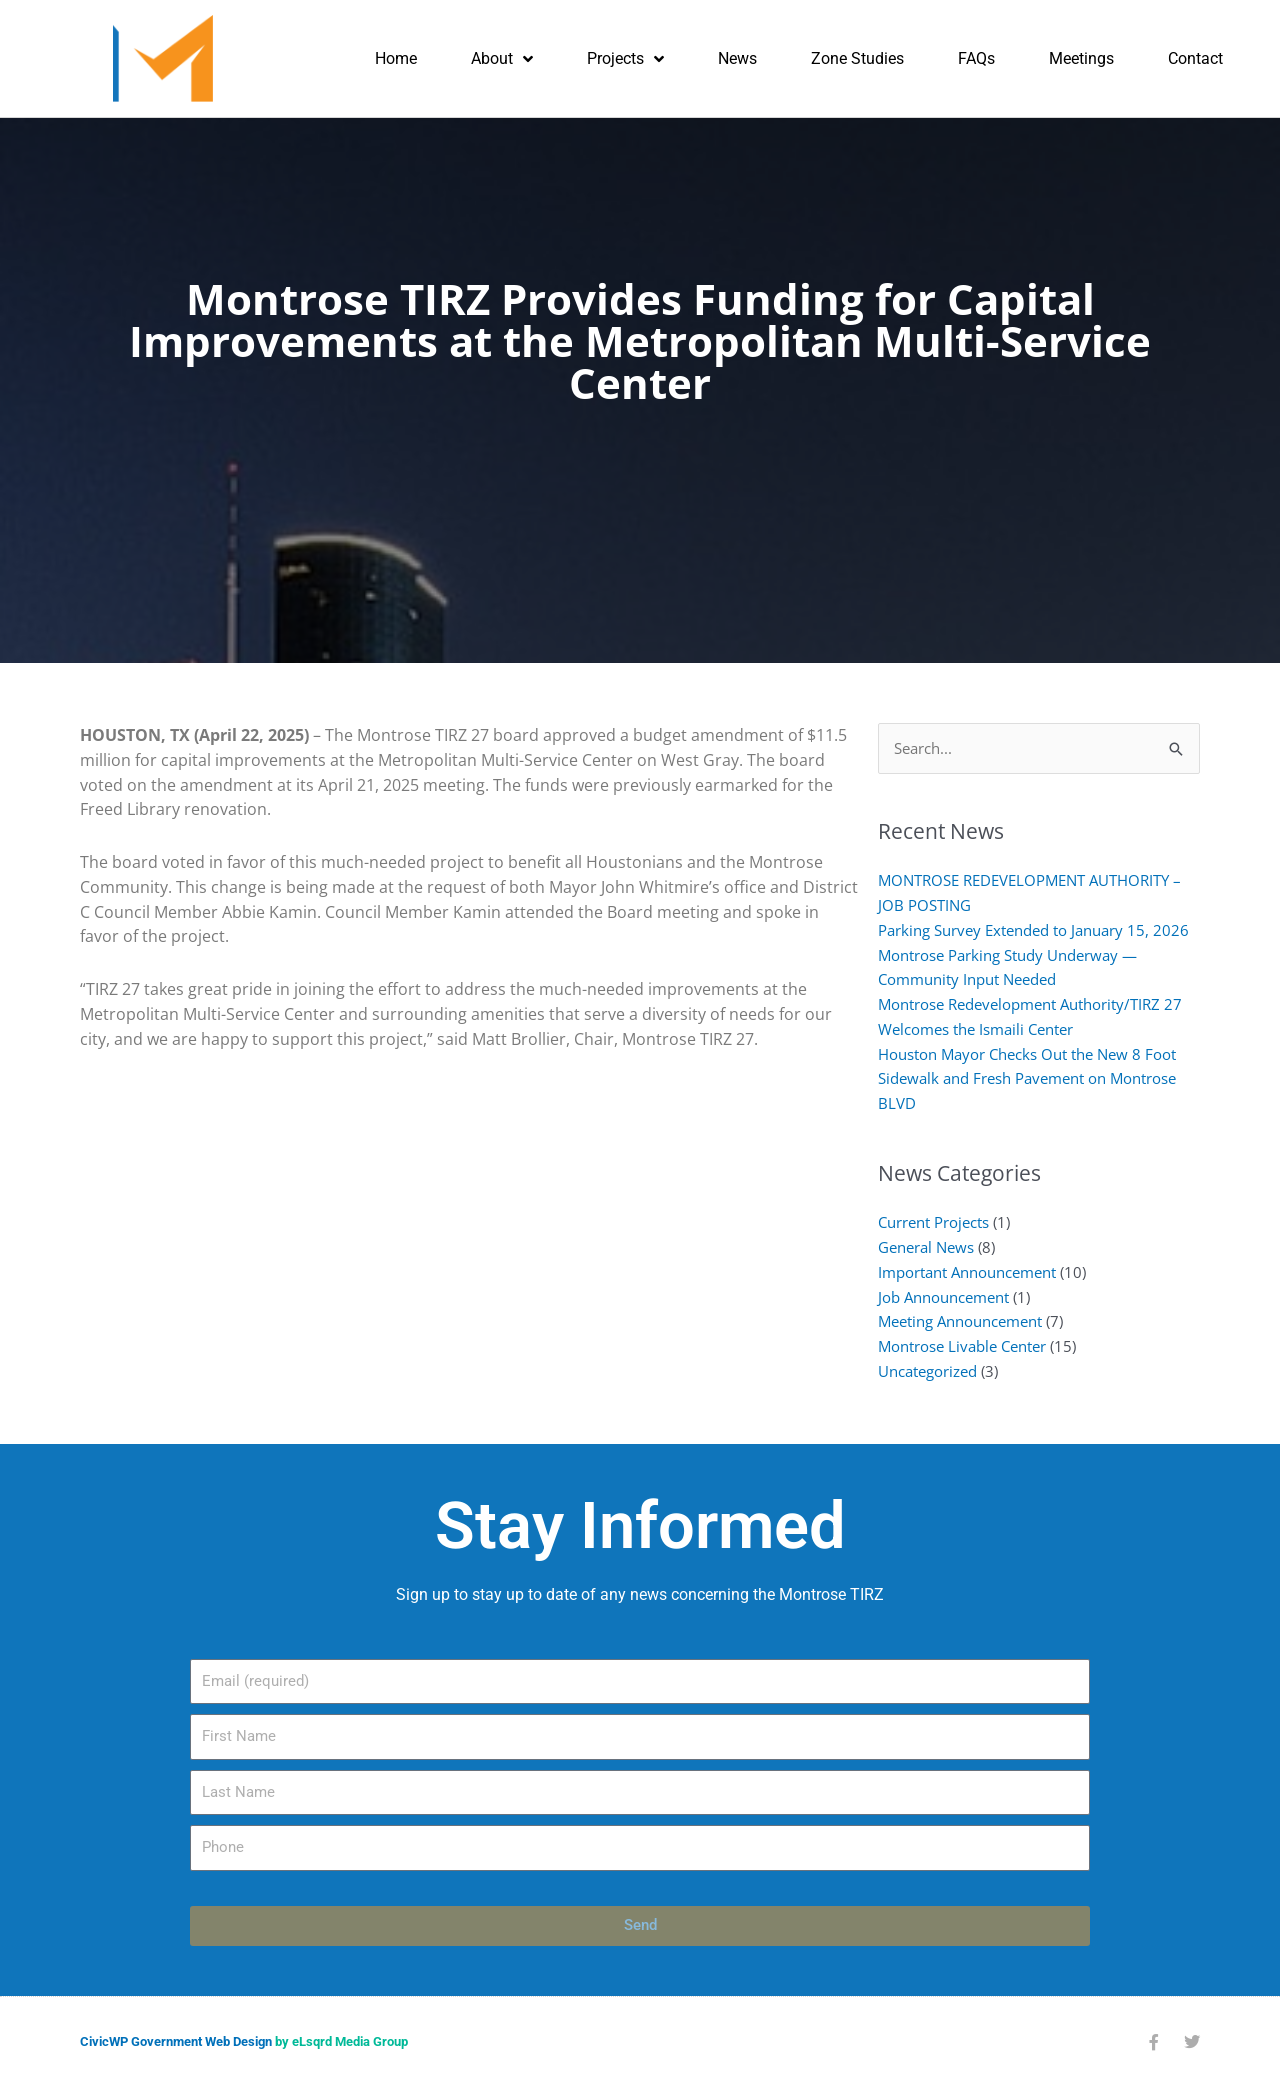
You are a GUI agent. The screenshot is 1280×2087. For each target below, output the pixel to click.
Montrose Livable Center (962, 1346)
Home (396, 58)
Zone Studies (857, 58)
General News (926, 1247)
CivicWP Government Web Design (176, 2041)
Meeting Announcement (960, 1321)
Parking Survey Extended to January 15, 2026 (1033, 930)
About (502, 59)
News (737, 58)
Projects (625, 59)
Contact (1195, 58)
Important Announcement (967, 1272)
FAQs (976, 58)
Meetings (1081, 58)
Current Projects (933, 1222)
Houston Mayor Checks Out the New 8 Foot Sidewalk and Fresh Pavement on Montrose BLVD (1027, 1079)
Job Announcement (943, 1297)
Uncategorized (927, 1371)
